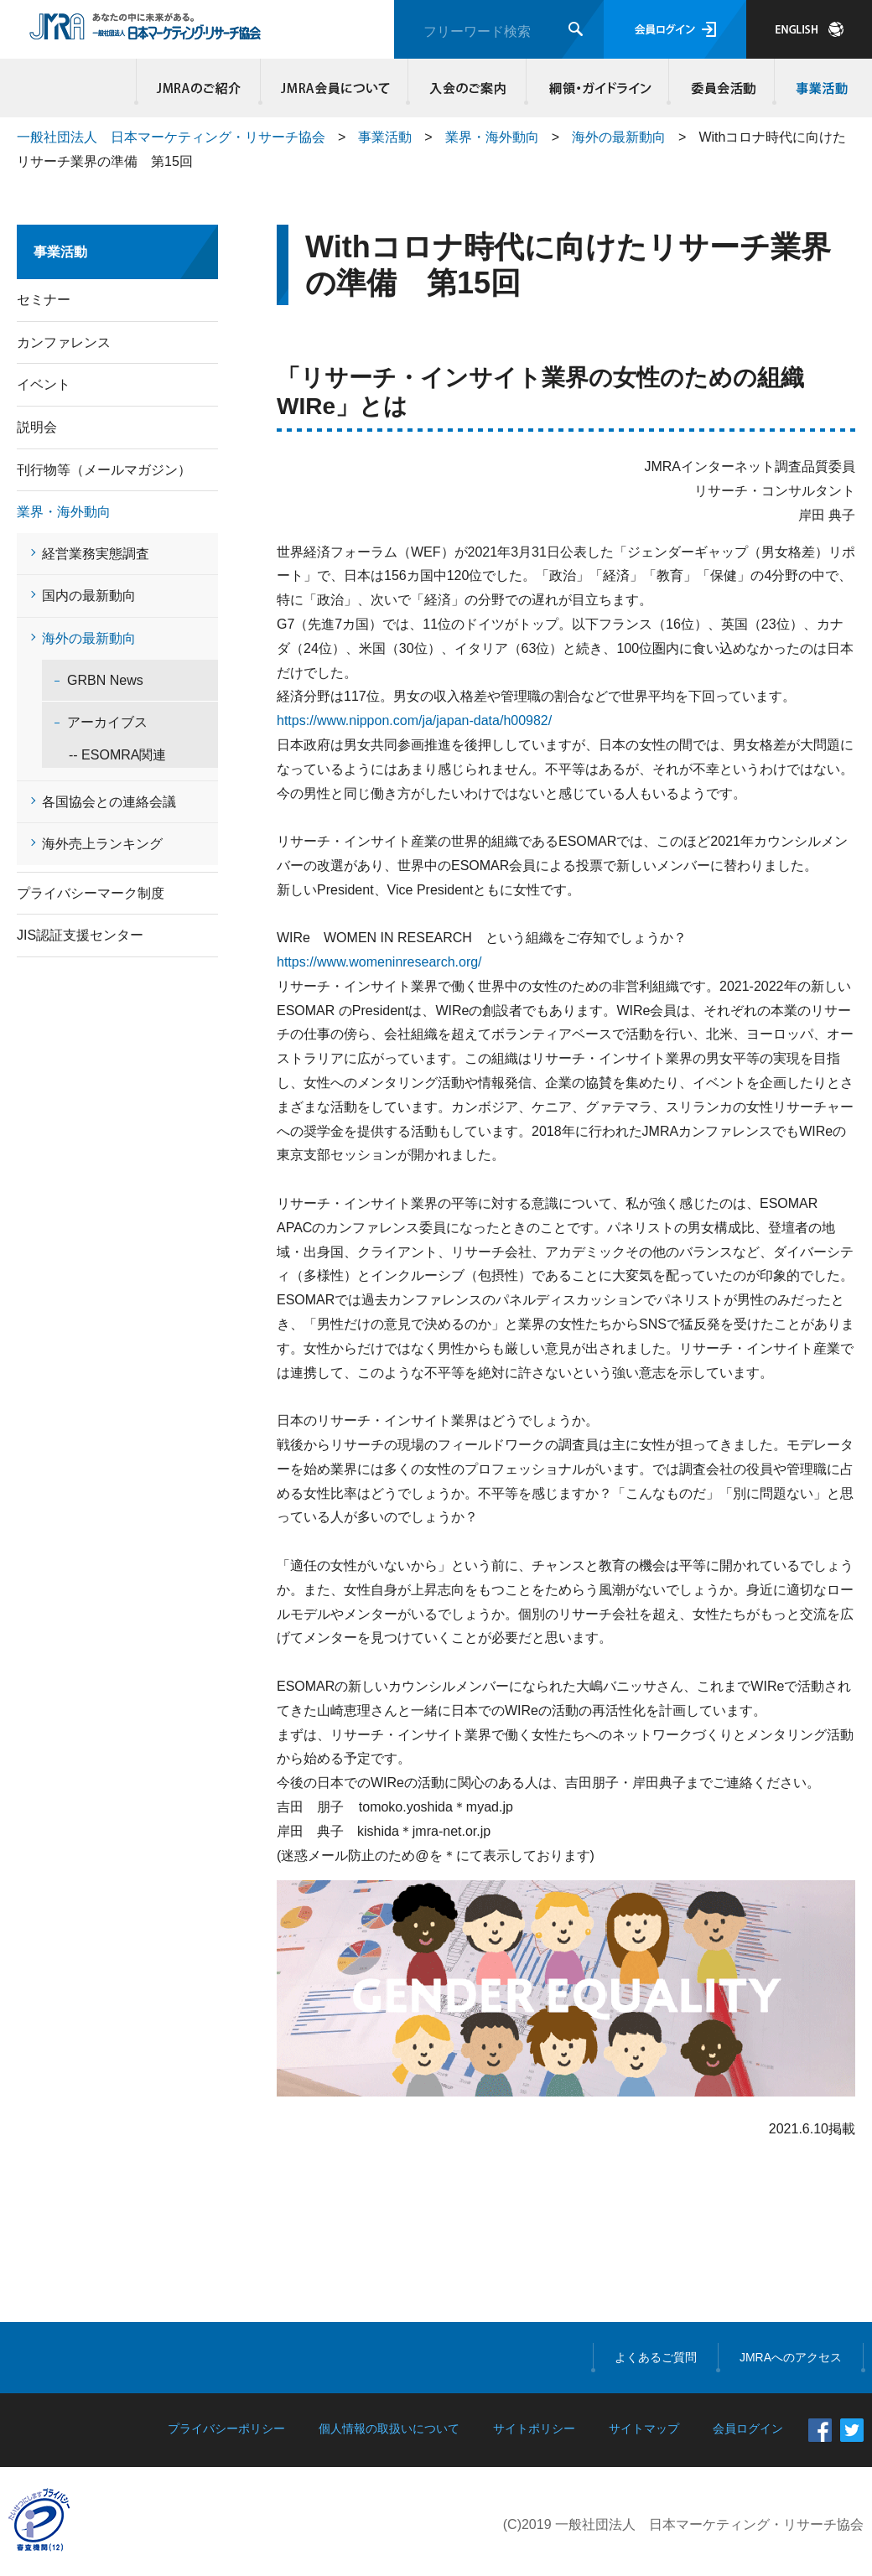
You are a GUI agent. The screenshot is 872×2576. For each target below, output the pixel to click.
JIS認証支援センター (80, 935)
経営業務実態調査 (95, 554)
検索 (575, 29)
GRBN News (105, 680)
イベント (43, 384)
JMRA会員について (334, 88)
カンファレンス (64, 342)
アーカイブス (107, 722)
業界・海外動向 (492, 137)
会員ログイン (675, 29)
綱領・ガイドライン (597, 88)
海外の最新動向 (619, 137)
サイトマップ (644, 2428)
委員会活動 (722, 88)
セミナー (43, 300)
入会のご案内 (467, 88)
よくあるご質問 (656, 2357)
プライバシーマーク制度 (90, 893)
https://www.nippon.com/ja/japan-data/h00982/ (414, 720)
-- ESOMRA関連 (104, 755)
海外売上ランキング (102, 844)
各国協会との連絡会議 (109, 802)
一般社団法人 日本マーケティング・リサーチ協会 (171, 137)
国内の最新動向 (89, 595)
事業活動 (819, 88)
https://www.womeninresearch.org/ (379, 962)
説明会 (37, 427)
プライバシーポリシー (226, 2428)
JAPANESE (809, 29)
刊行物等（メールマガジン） (104, 470)
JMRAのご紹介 (198, 88)
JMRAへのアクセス (791, 2357)
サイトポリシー (534, 2428)
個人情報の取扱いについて (389, 2428)
